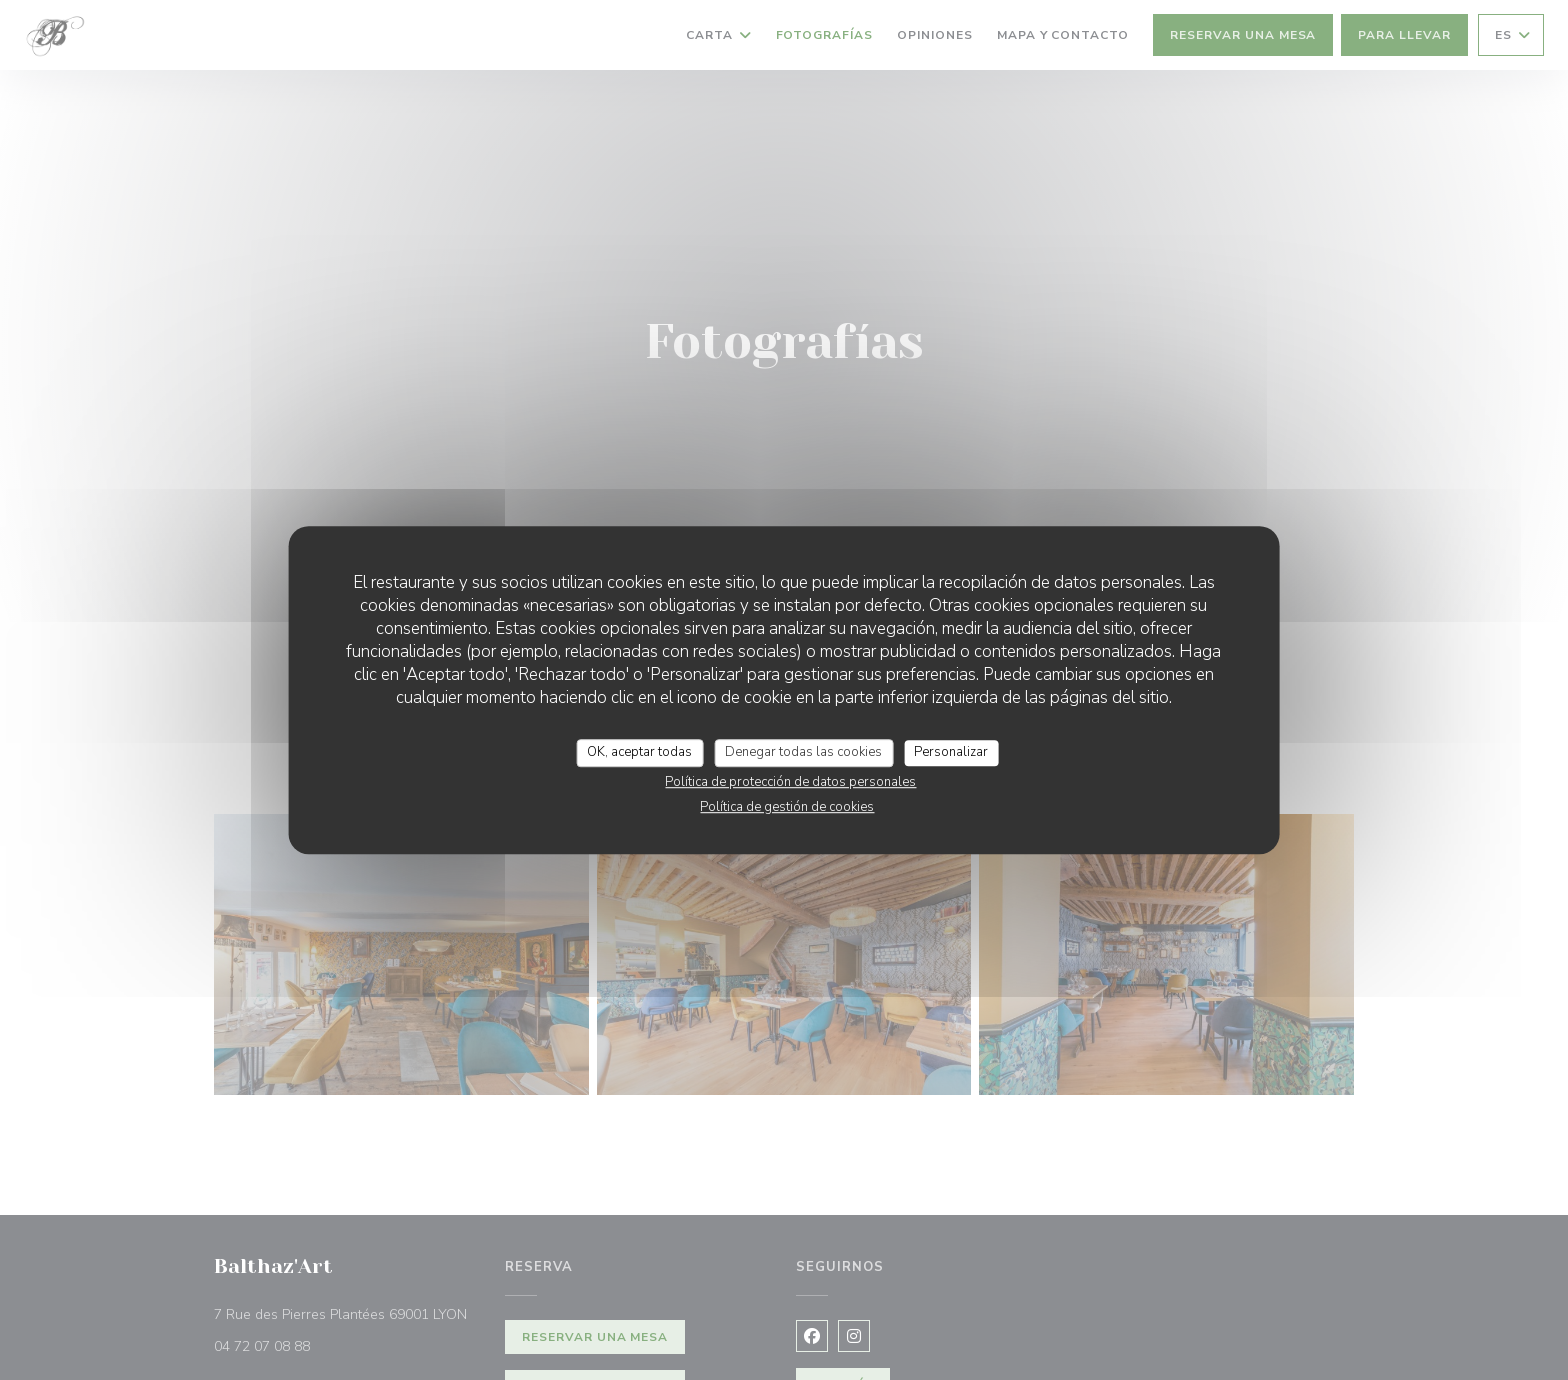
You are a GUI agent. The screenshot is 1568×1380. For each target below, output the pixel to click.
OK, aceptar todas (639, 752)
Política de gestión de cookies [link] (787, 807)
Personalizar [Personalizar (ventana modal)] (951, 752)
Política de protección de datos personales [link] (790, 782)
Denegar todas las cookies (803, 752)
